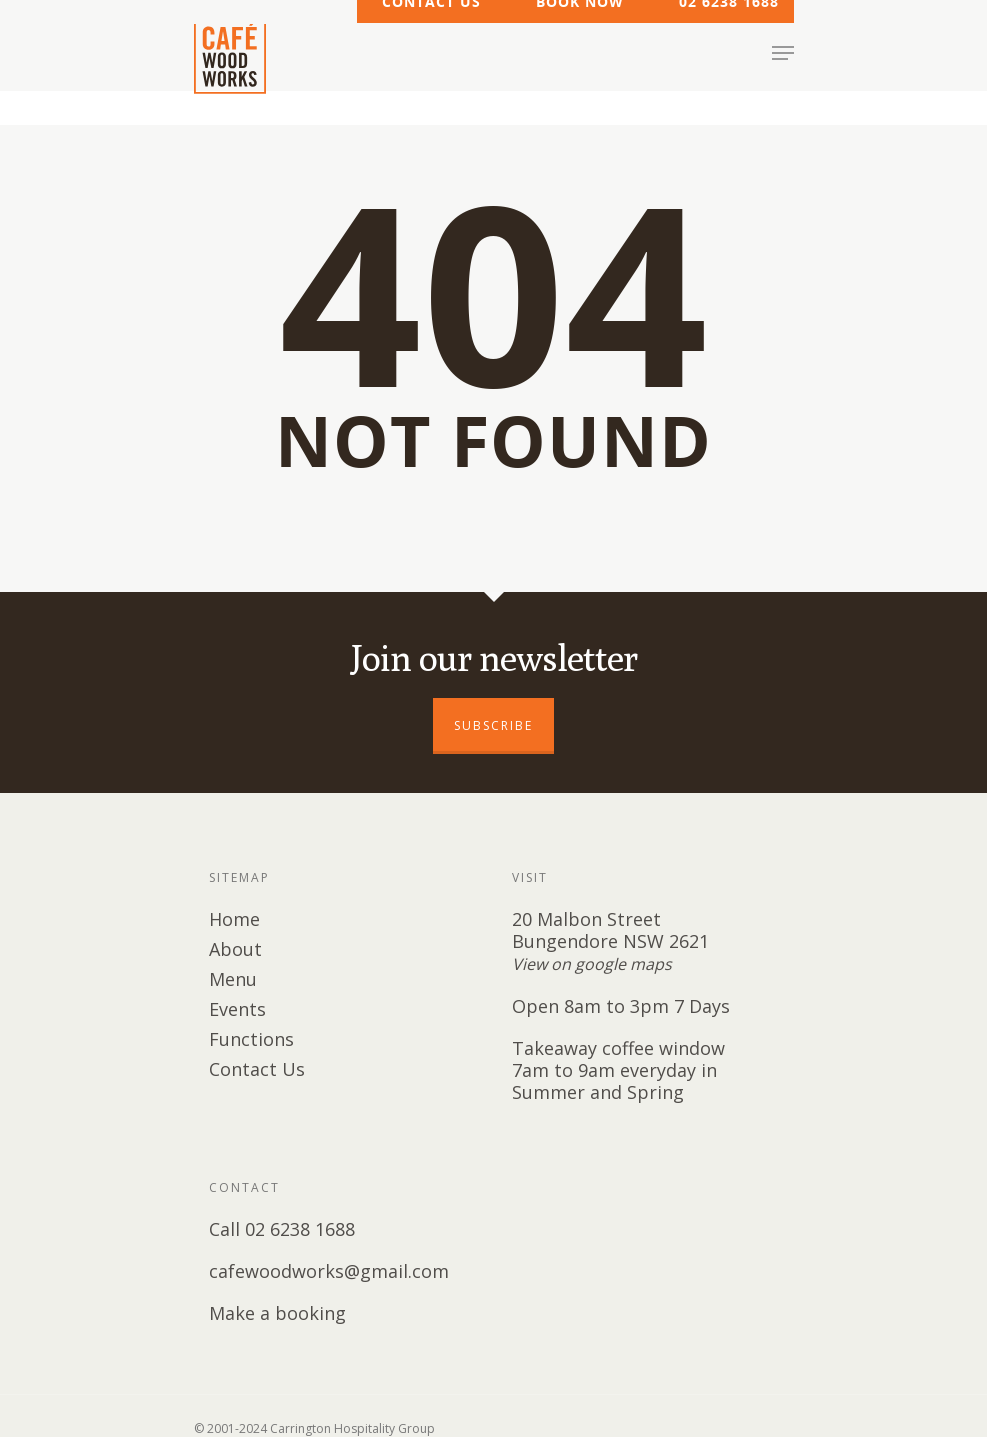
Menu (233, 979)
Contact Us (257, 1069)
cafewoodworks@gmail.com (329, 1271)
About (235, 949)
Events (237, 1009)
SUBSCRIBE (493, 725)
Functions (251, 1039)
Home (234, 919)
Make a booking (277, 1313)
